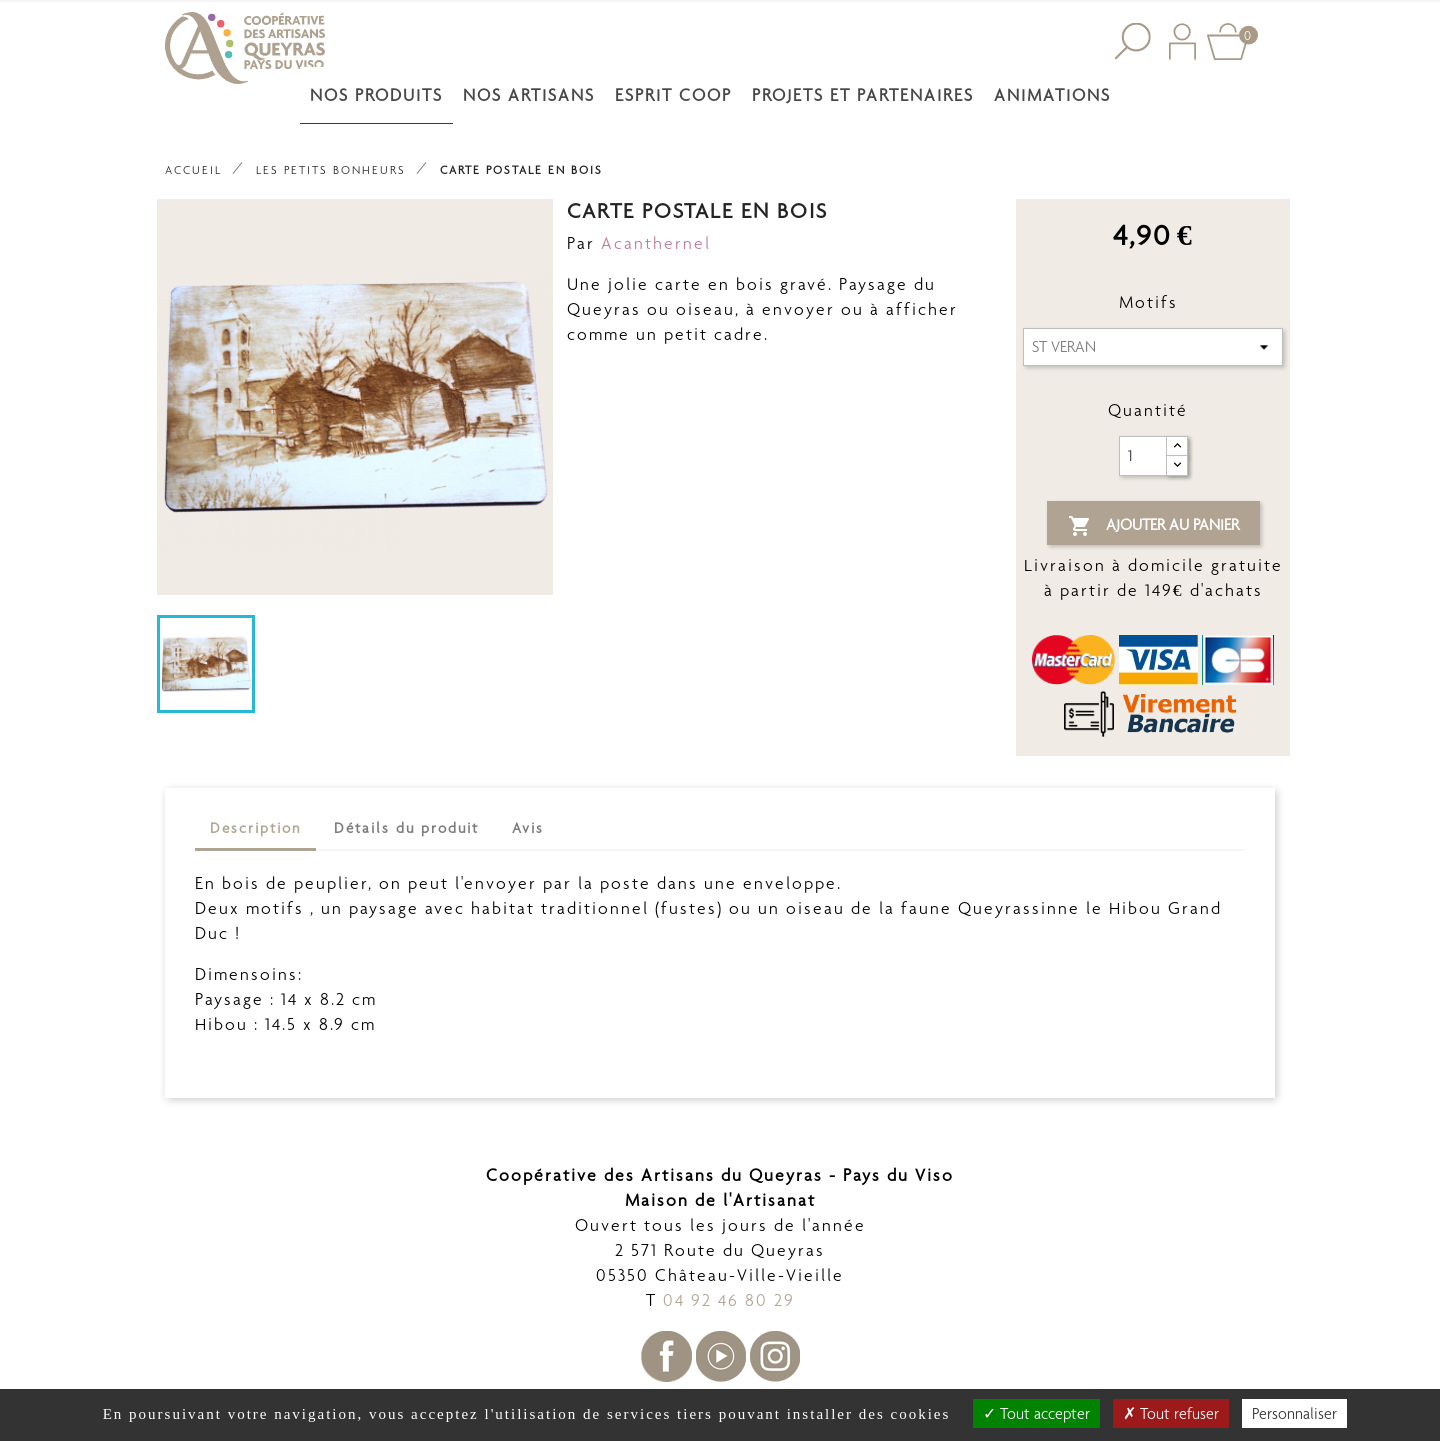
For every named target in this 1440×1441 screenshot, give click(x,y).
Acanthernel (656, 243)
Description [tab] (255, 827)
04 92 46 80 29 (729, 1300)
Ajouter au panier (1153, 526)
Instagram (775, 1356)
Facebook (666, 1356)
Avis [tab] (528, 827)
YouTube (721, 1356)
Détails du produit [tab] (406, 827)
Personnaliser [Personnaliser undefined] (1294, 1413)
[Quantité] (1143, 456)
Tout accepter (1036, 1413)
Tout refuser (1171, 1413)
